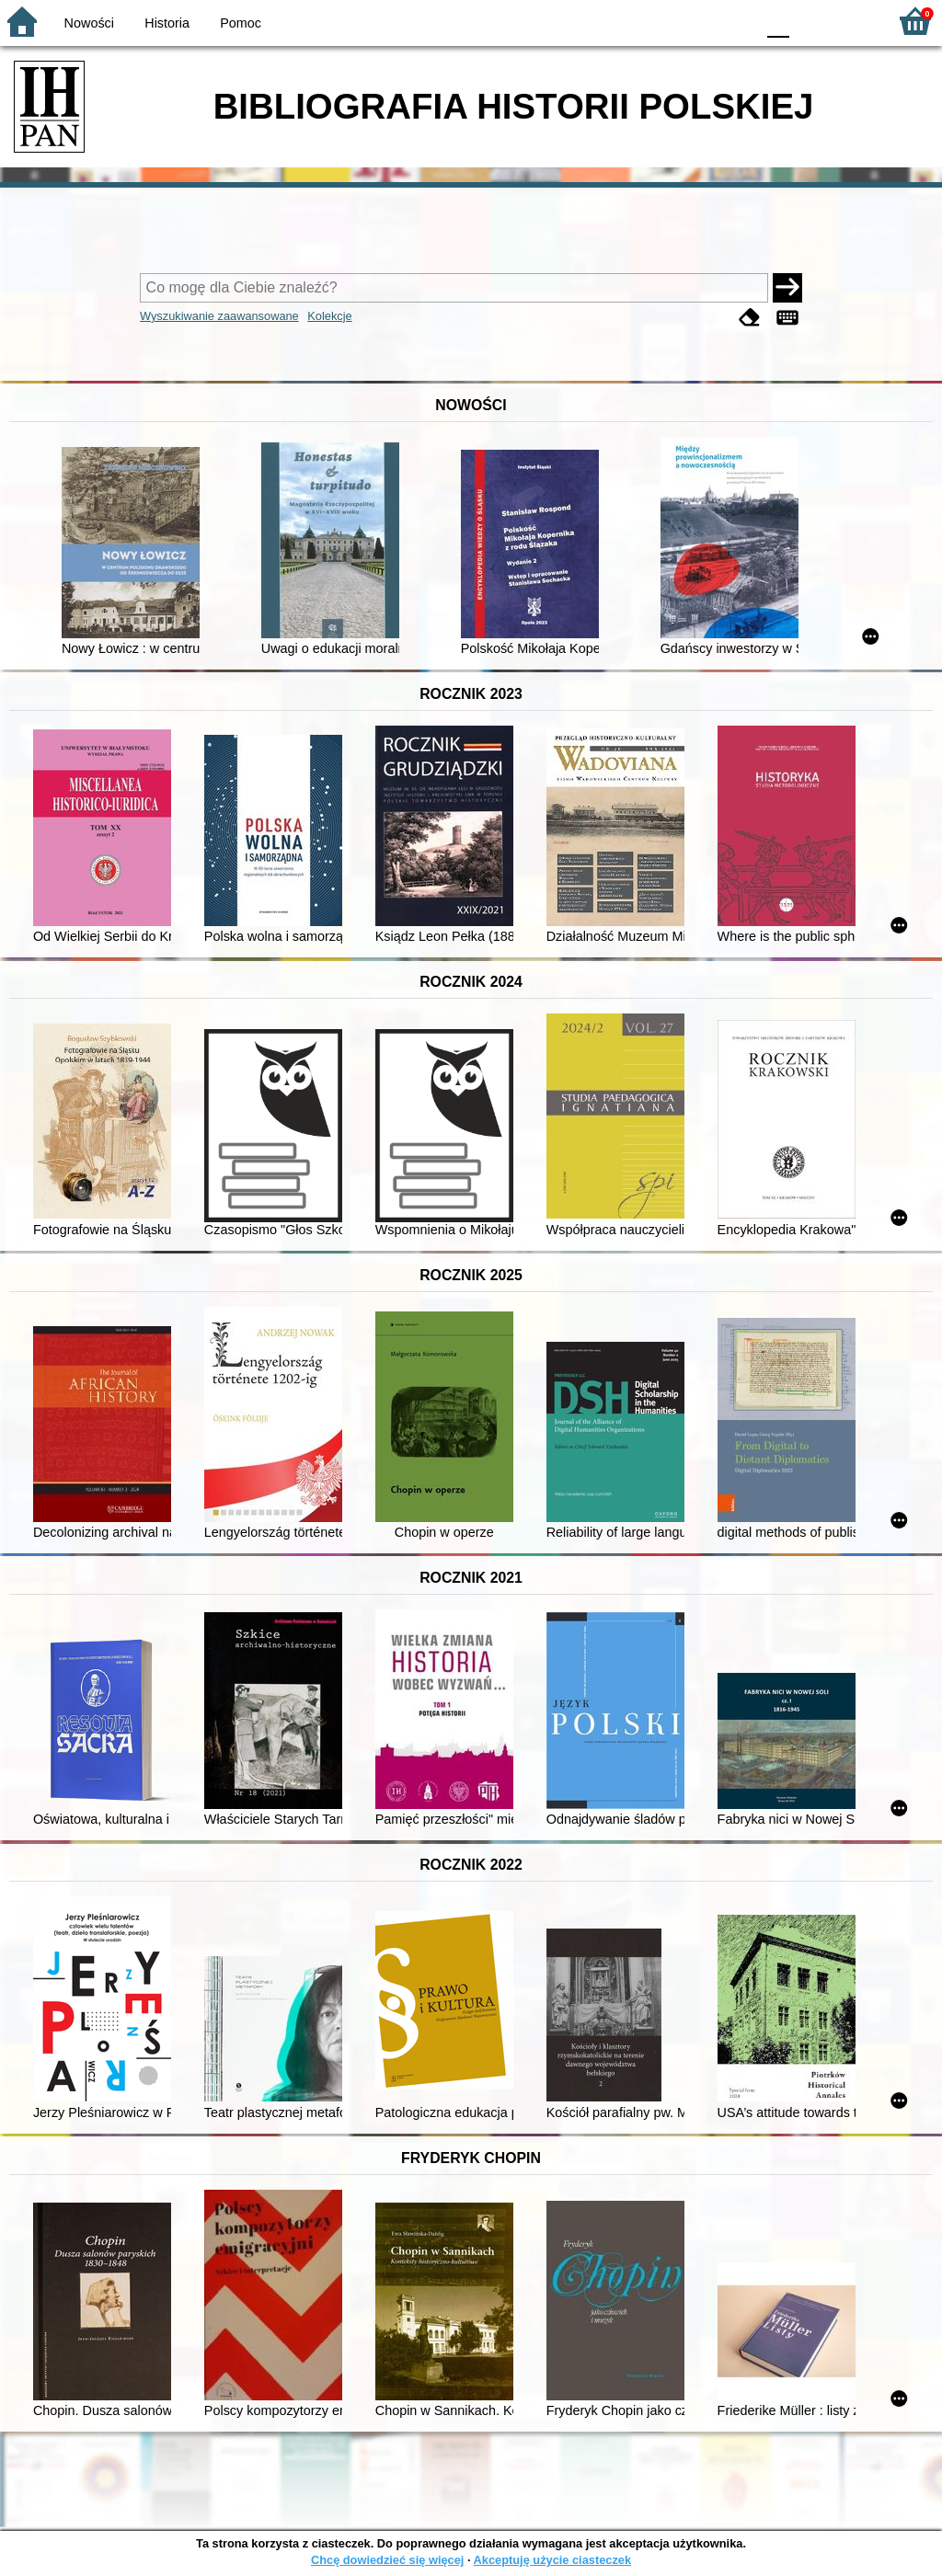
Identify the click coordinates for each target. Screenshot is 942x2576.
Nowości (89, 23)
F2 (852, 21)
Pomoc (240, 23)
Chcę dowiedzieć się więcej (387, 2560)
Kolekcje (329, 316)
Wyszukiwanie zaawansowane (219, 316)
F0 (778, 21)
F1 (810, 21)
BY (735, 21)
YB (697, 21)
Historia (167, 23)
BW (661, 21)
